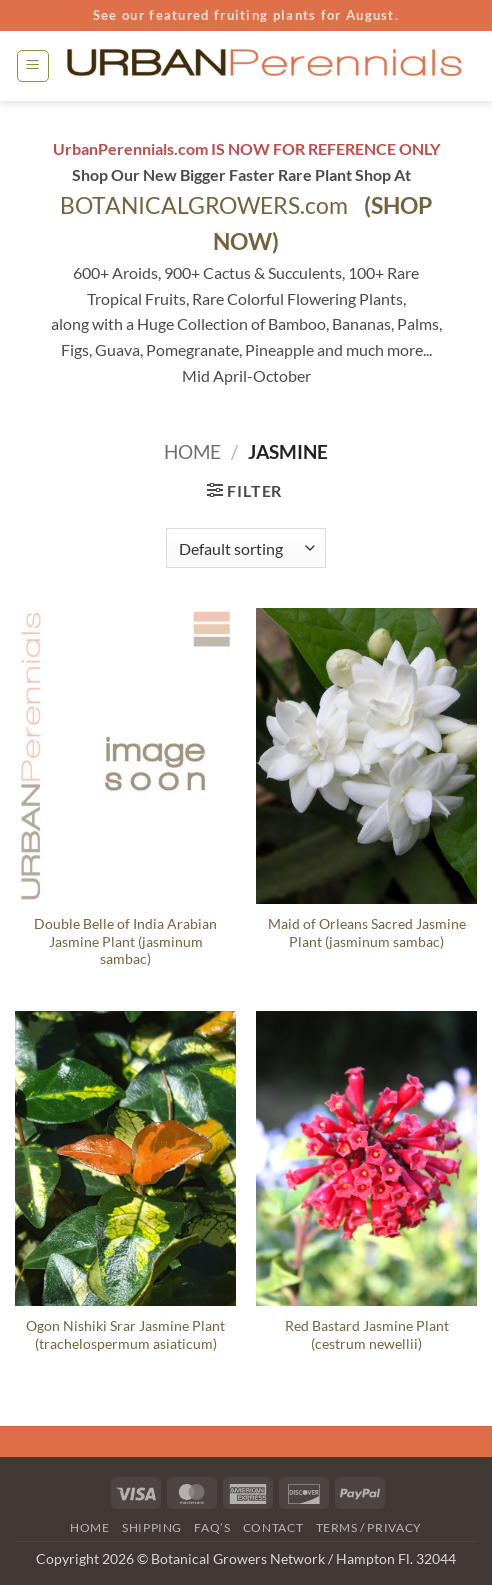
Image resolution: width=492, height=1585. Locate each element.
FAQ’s (212, 1527)
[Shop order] (246, 548)
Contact (273, 1527)
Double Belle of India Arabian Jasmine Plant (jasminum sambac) (125, 941)
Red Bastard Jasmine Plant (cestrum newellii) (367, 1335)
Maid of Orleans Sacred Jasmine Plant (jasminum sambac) (367, 933)
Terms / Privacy (369, 1527)
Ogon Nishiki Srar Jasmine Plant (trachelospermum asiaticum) (125, 1335)
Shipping (152, 1527)
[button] (33, 66)
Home (192, 451)
